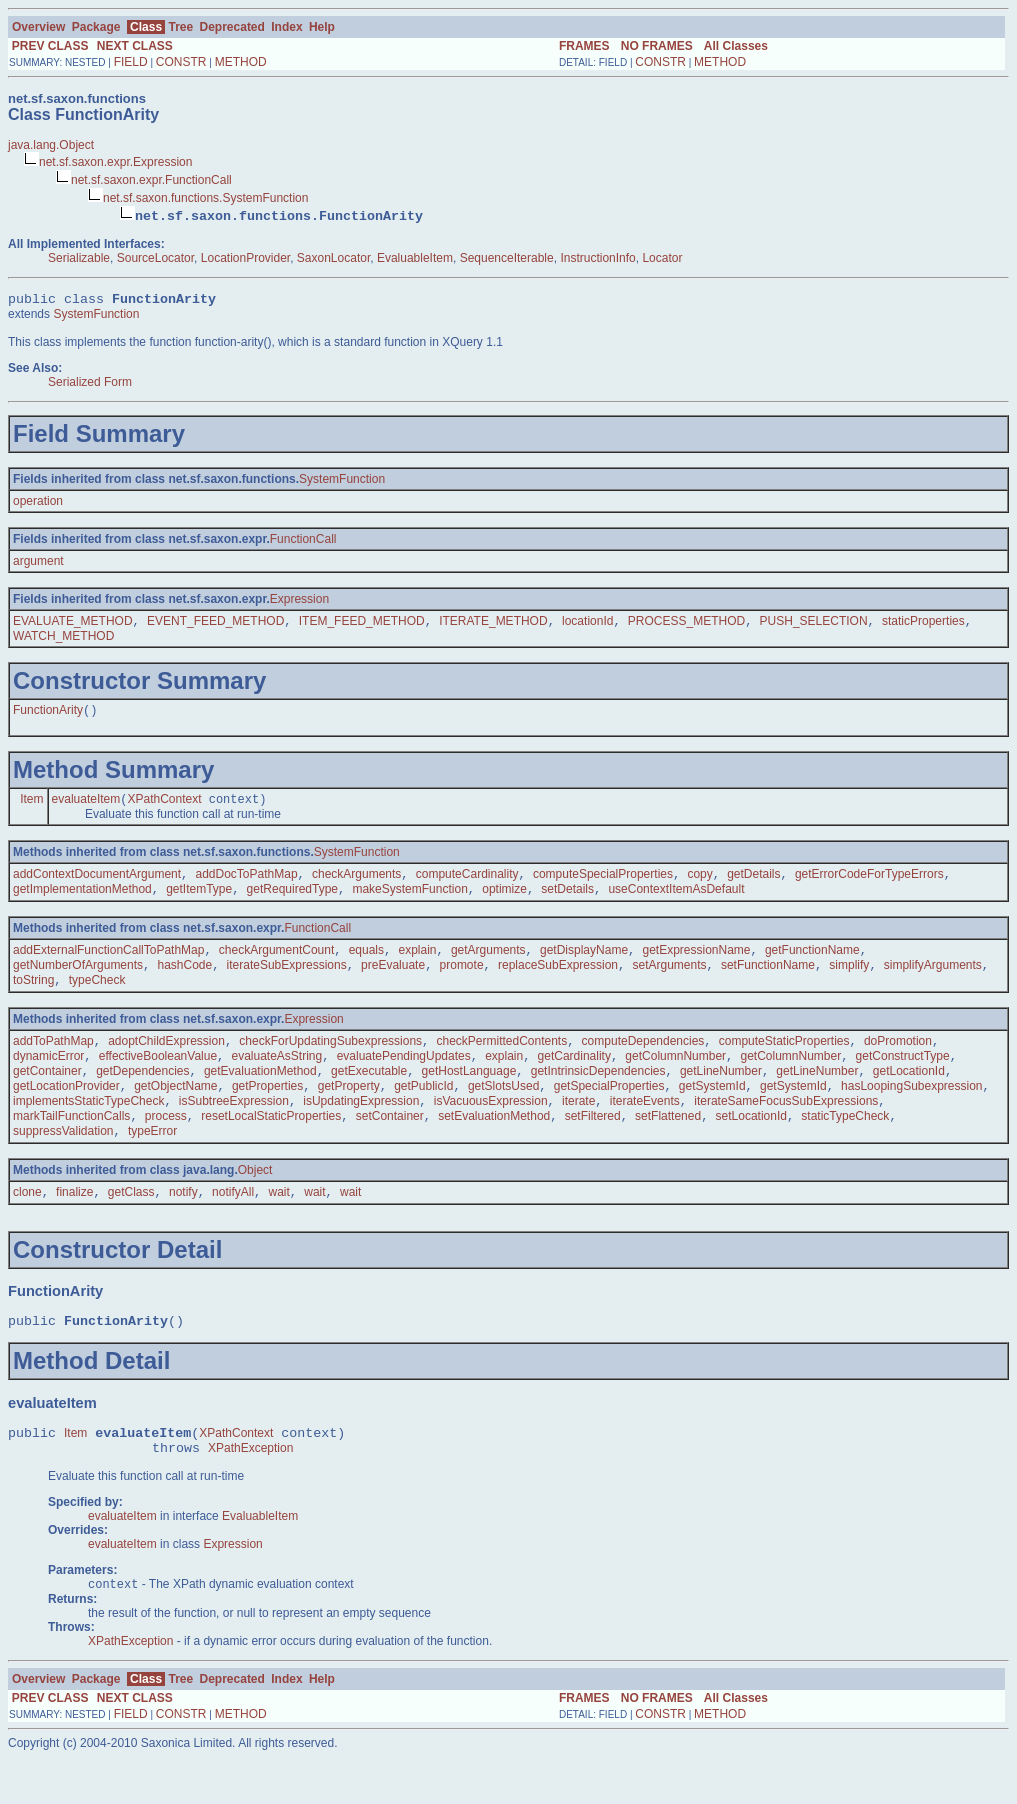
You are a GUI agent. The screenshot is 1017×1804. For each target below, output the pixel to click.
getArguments (488, 965)
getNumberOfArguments (78, 982)
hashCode (184, 982)
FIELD (131, 62)
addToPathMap (53, 1062)
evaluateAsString (276, 1079)
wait (278, 1227)
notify (183, 1227)
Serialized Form (90, 385)
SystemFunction (96, 317)
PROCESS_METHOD (686, 626)
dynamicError (48, 1079)
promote (462, 982)
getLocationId (909, 1096)
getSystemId (712, 1113)
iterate (578, 1130)
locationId (587, 626)
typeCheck (97, 999)
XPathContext (164, 808)
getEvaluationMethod (260, 1096)
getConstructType (903, 1079)
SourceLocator (155, 258)
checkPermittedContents (501, 1062)
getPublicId (423, 1113)
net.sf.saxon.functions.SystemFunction (205, 198)
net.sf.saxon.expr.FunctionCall (151, 180)
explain (417, 965)
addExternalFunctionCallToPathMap (108, 965)
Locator (662, 258)
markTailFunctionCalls (71, 1147)
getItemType (199, 902)
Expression (299, 602)
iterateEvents (645, 1130)
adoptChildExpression (166, 1062)
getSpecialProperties (609, 1113)
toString (33, 999)
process (166, 1147)
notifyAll (233, 1227)
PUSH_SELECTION (814, 626)
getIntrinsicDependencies (598, 1096)
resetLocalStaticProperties (271, 1147)
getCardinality (574, 1079)
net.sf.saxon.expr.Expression (115, 162)
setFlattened (668, 1147)
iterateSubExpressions (287, 982)
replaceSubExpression (558, 982)
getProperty (349, 1113)
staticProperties (923, 626)
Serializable (79, 258)
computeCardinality (467, 885)
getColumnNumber (675, 1079)
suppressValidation (63, 1164)
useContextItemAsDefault (676, 902)
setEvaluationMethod (494, 1147)
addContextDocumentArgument (97, 885)
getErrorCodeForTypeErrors (869, 885)
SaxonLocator (333, 258)
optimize (504, 902)
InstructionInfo (597, 258)
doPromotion (898, 1062)
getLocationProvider (66, 1113)
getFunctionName (812, 965)
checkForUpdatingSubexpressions (330, 1062)
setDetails (567, 902)
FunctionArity (48, 717)
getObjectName (175, 1113)
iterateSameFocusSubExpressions (786, 1130)
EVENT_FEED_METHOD (215, 626)
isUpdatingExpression (361, 1130)
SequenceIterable (507, 258)
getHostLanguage (469, 1096)
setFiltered (593, 1147)
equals (366, 965)
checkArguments (356, 885)
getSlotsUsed (503, 1113)
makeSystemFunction (409, 902)
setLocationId (751, 1147)
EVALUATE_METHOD (73, 626)
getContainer (47, 1096)
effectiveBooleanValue (158, 1079)
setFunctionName (768, 982)
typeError (152, 1164)
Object (255, 1203)
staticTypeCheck (845, 1147)
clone (27, 1227)
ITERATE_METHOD (493, 626)
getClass (131, 1227)
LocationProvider (245, 258)
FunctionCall (303, 542)
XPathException (250, 1492)
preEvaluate (393, 982)
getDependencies (142, 1096)
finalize (74, 1227)
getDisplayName (584, 965)
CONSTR (181, 62)
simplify (849, 982)
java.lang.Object (51, 145)
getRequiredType (292, 902)
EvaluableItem (415, 258)
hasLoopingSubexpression (911, 1113)
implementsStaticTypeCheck (88, 1130)
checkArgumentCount (276, 965)
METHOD (241, 62)
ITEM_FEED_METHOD (362, 626)
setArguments (669, 982)
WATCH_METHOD (63, 641)
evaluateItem (86, 808)
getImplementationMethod (82, 902)
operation (38, 504)
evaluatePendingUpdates (404, 1079)
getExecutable (369, 1096)
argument (38, 564)
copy (699, 885)
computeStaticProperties (784, 1062)
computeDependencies (643, 1062)
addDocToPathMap (247, 885)
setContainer (390, 1147)
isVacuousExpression (491, 1130)
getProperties (267, 1113)
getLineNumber (721, 1096)
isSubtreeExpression (234, 1130)
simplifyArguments (933, 982)
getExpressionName (696, 965)
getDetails (753, 885)
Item (31, 808)
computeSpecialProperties (603, 885)
